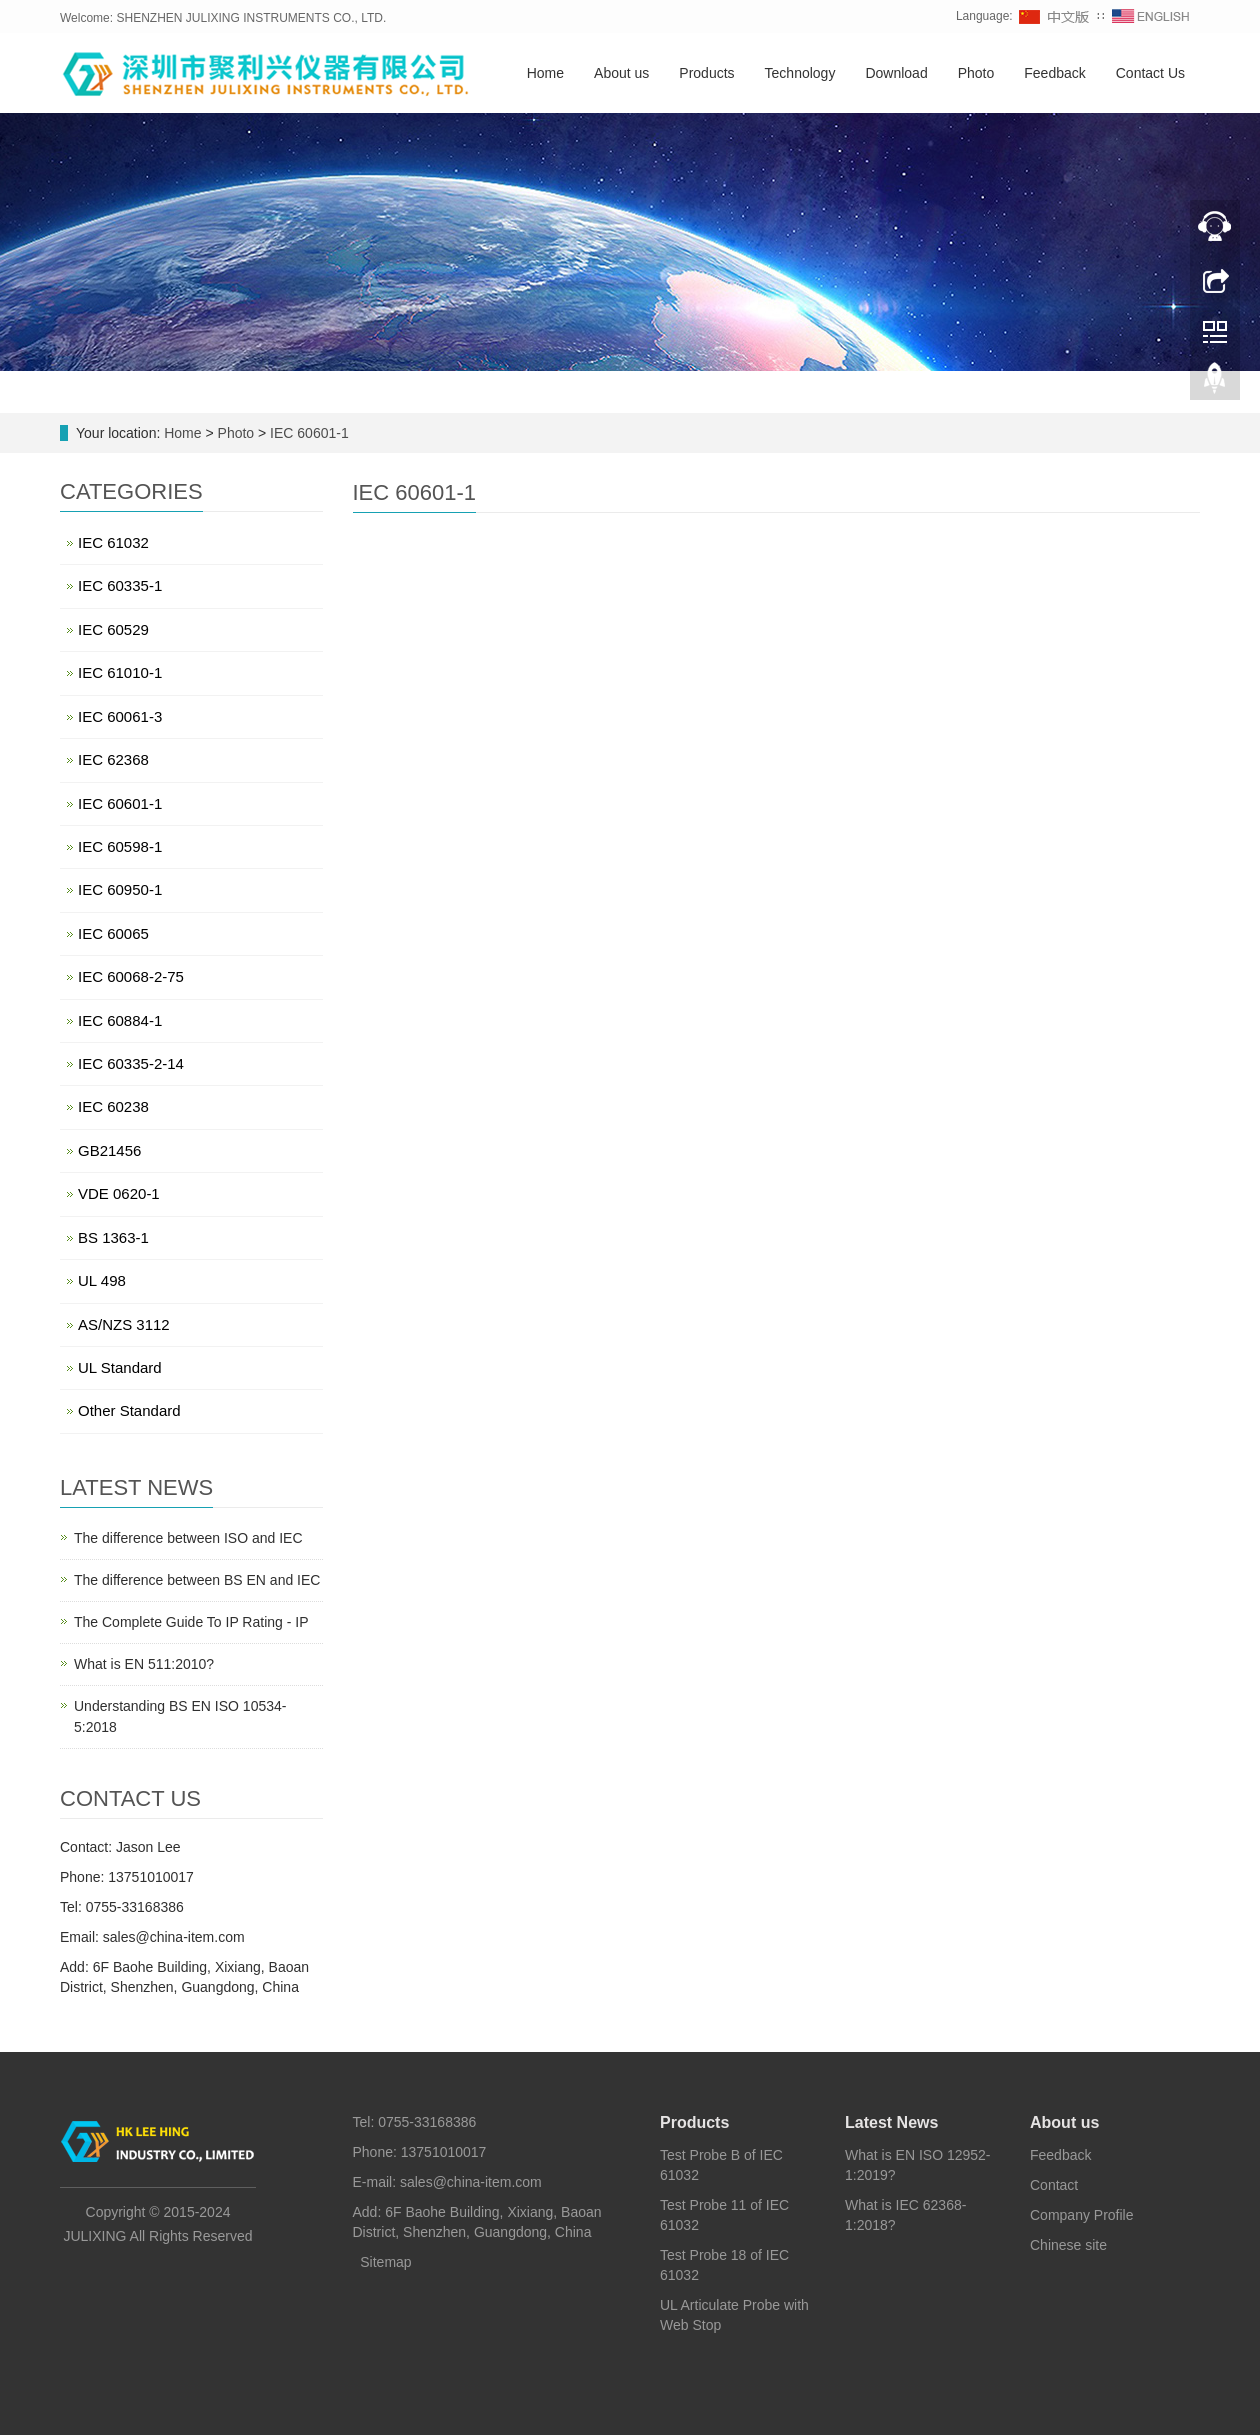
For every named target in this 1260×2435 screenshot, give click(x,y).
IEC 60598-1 (120, 846)
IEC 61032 (113, 542)
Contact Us (1150, 73)
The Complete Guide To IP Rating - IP (191, 1622)
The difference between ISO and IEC (188, 1538)
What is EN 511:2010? (144, 1664)
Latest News (891, 2122)
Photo (976, 73)
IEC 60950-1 (120, 889)
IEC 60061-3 (120, 716)
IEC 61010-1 (120, 672)
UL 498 (102, 1280)
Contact (1054, 2185)
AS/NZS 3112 (124, 1324)
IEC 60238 (113, 1106)
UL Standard (120, 1367)
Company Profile (1082, 2215)
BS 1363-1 (113, 1237)
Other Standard (129, 1410)
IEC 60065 (113, 933)
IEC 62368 (113, 759)
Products (706, 73)
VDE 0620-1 (119, 1193)
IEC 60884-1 (120, 1020)
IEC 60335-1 (120, 585)
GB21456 (109, 1150)
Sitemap (385, 2262)
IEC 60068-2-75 (131, 976)
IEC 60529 (113, 629)
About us (621, 73)
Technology (800, 73)
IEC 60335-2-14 (131, 1063)
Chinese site (1068, 2245)
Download (896, 73)
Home (545, 73)
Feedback (1054, 73)
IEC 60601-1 (307, 433)
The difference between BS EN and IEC (197, 1580)
